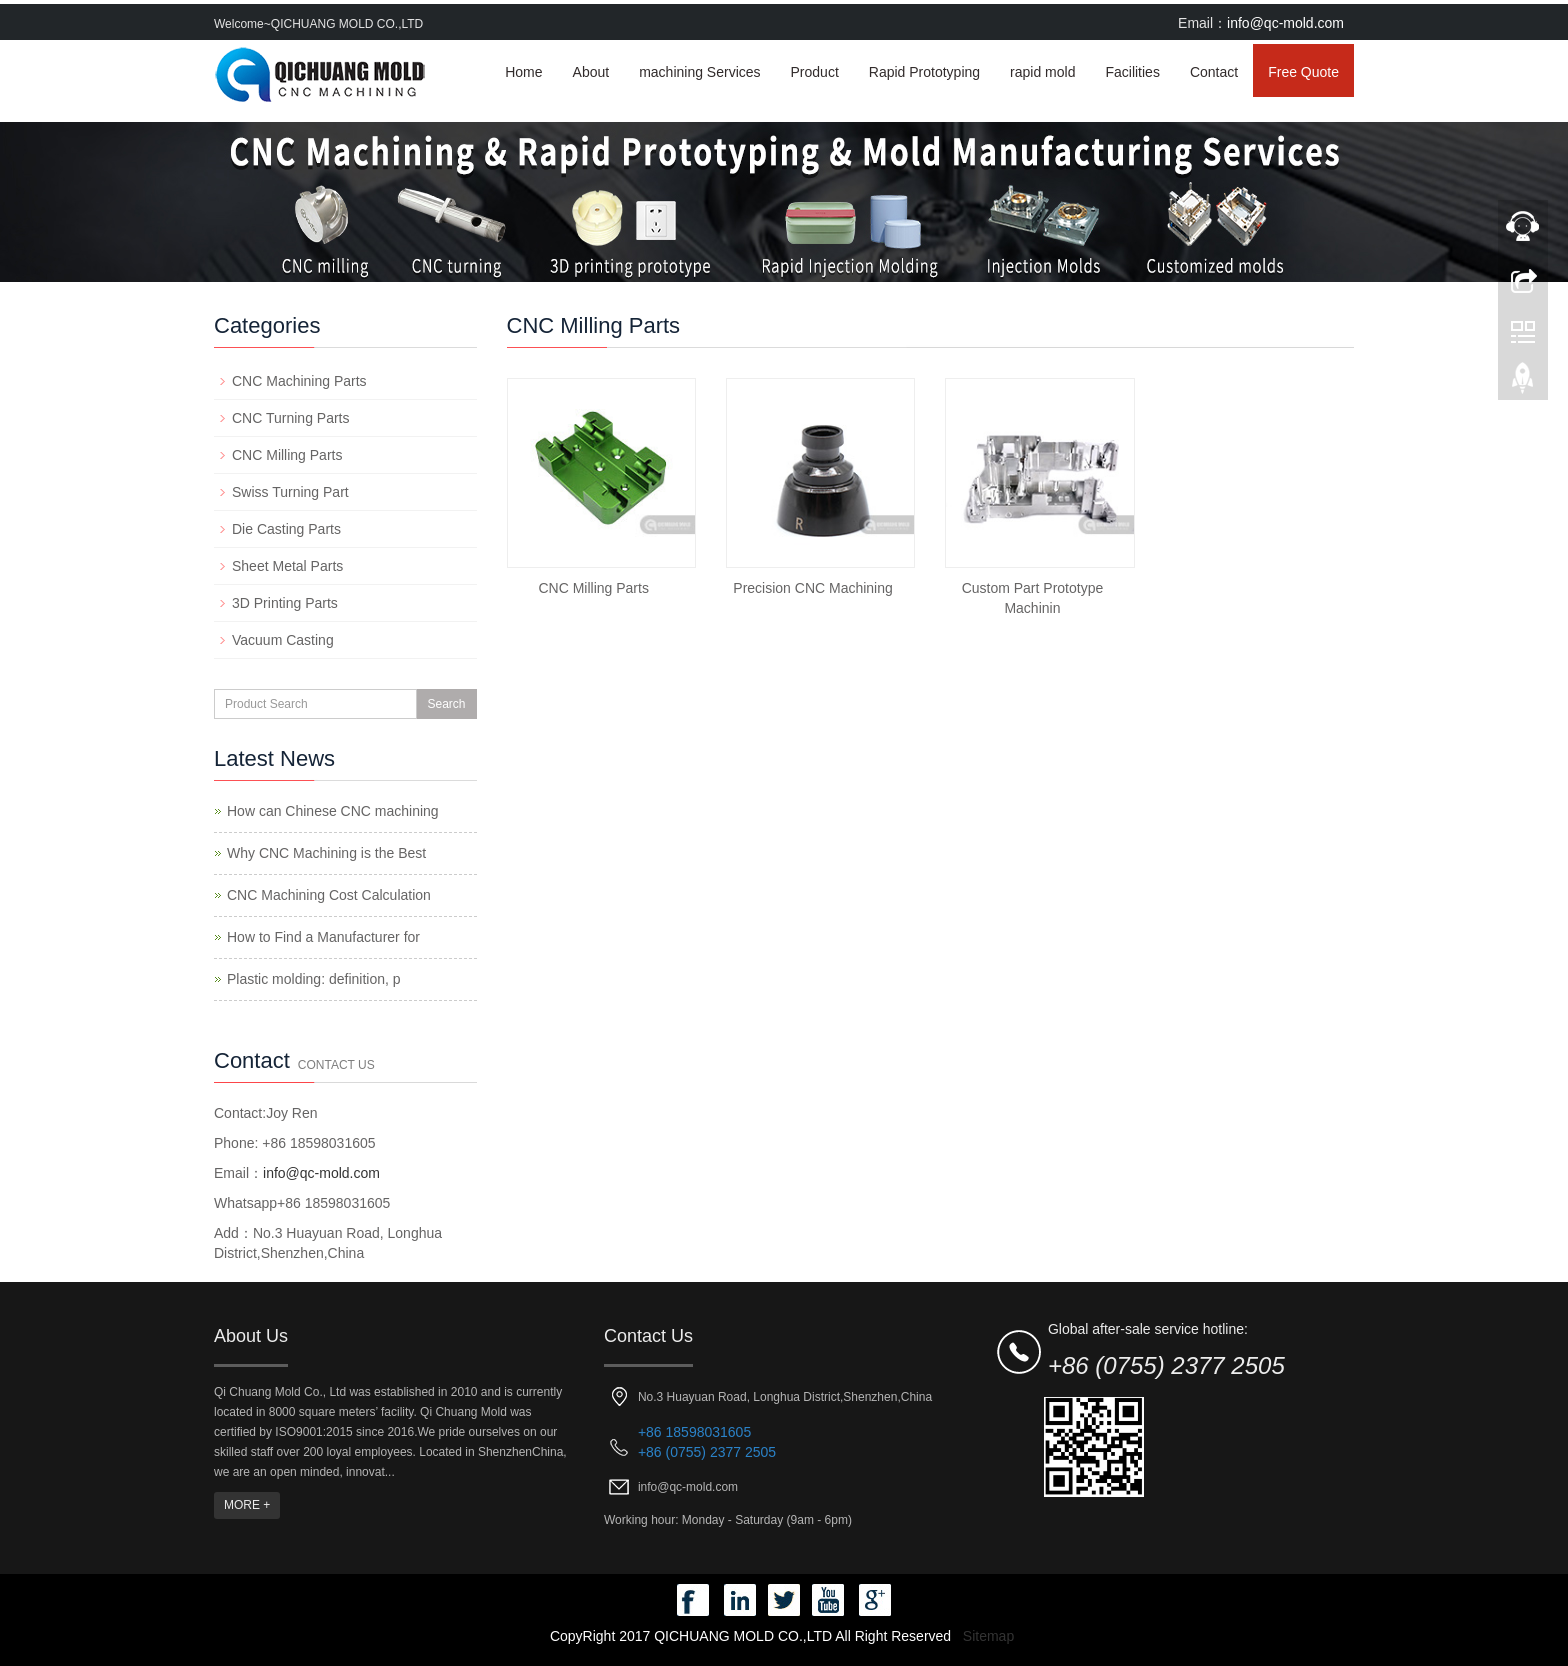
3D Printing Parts (285, 603)
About (591, 72)
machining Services (699, 72)
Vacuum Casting (283, 640)
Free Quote (1303, 72)
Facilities (1132, 72)
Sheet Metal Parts (287, 566)
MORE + (247, 1505)
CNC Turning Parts (290, 418)
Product (815, 72)
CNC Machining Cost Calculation (329, 895)
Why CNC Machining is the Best (326, 853)
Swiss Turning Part (290, 492)
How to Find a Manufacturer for (323, 937)
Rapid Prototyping (924, 72)
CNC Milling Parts (593, 588)
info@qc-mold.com (1285, 23)
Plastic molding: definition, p (314, 979)
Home (523, 72)
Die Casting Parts (286, 529)
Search (446, 704)
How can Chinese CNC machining (333, 811)
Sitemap (988, 1636)
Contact (1214, 72)
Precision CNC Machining (813, 588)
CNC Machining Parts (299, 381)
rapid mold (1042, 72)
